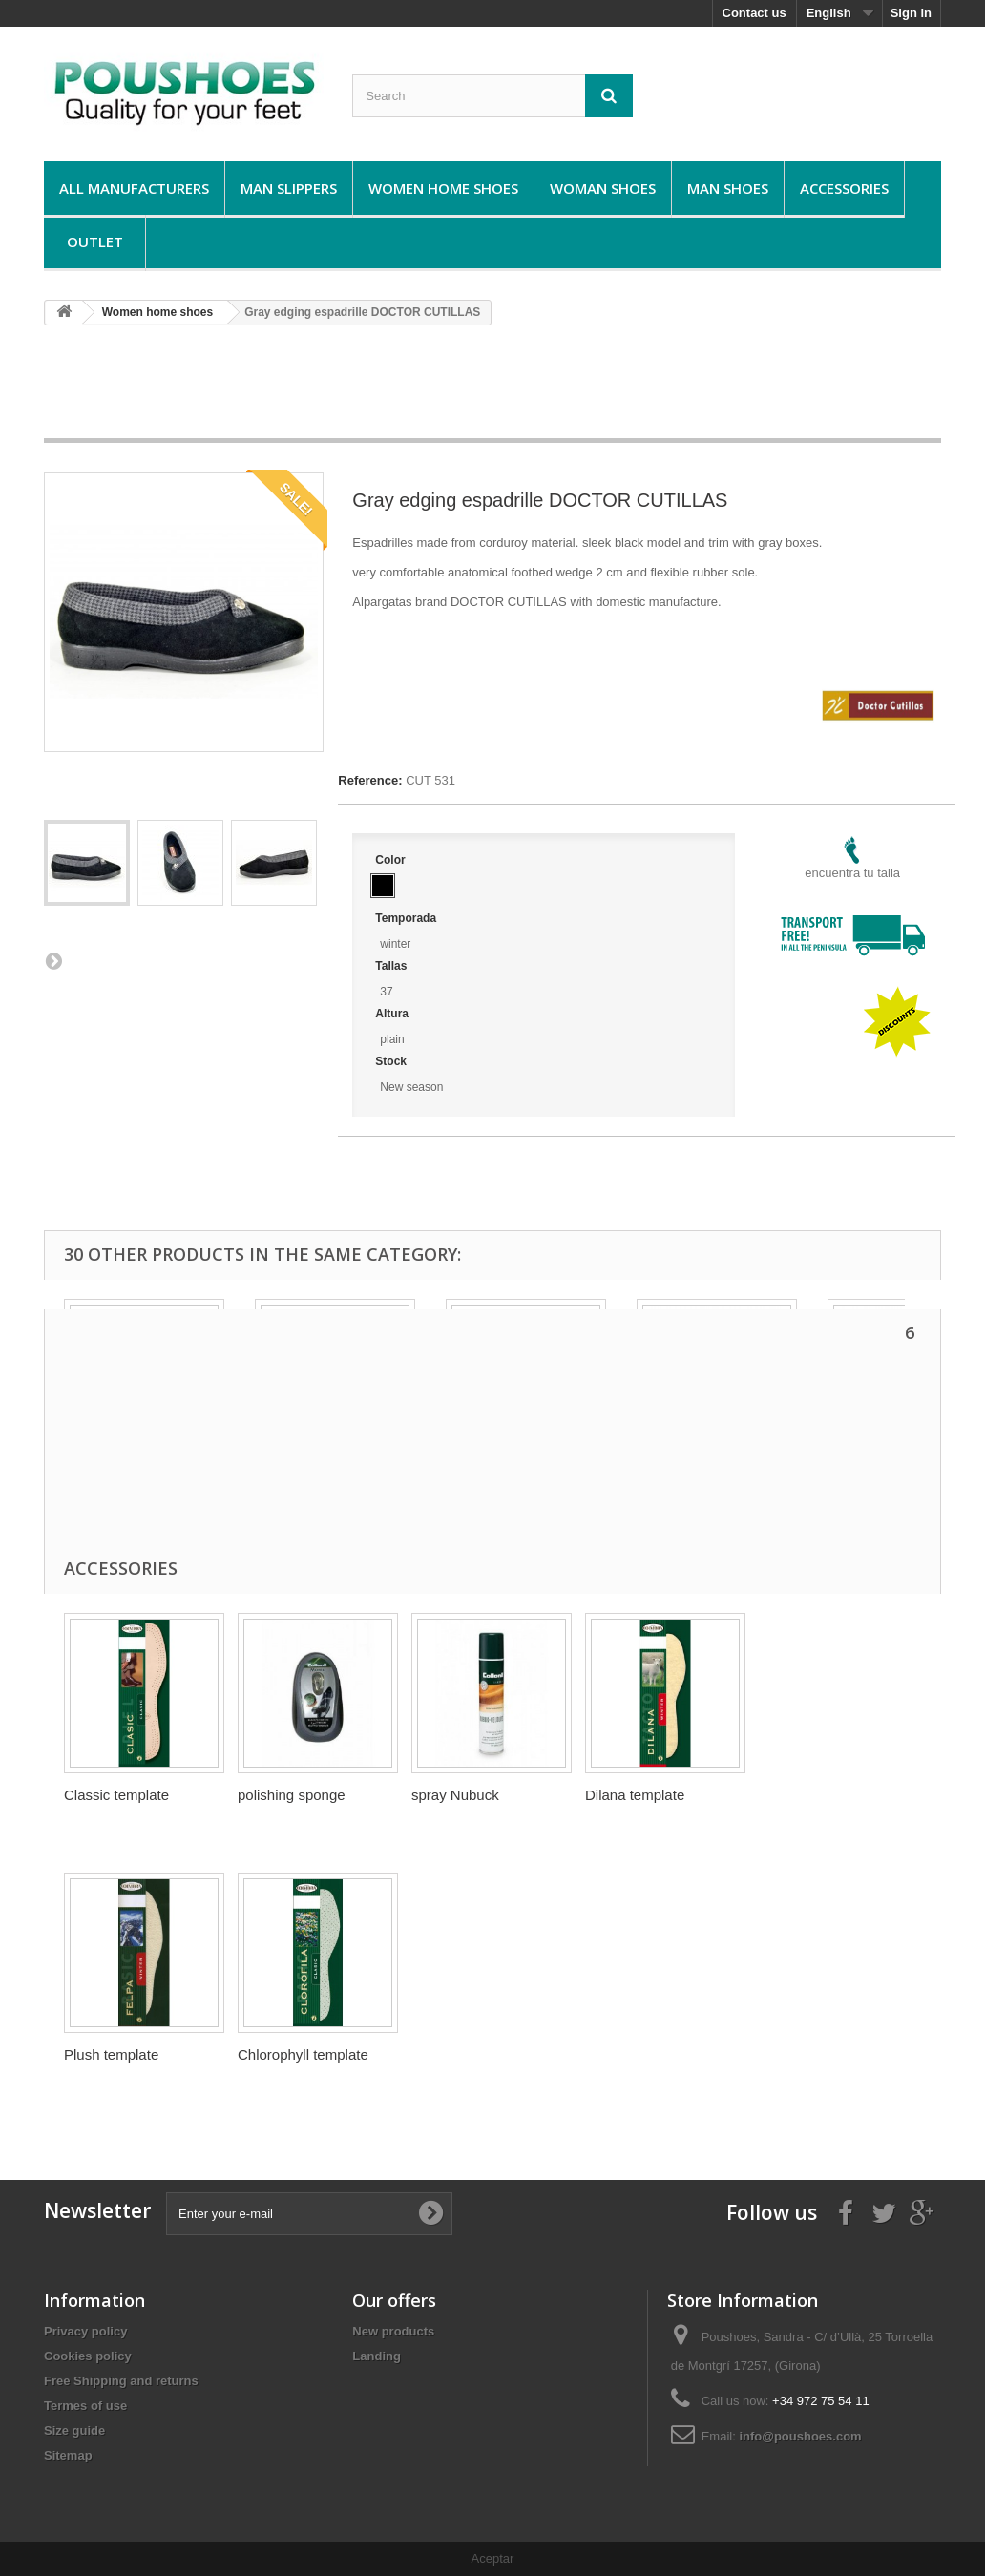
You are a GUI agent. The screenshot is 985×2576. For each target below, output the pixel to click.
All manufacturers (134, 188)
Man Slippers (289, 188)
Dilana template (634, 1795)
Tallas (392, 966)
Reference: (370, 780)
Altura (393, 1013)
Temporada (407, 918)
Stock (392, 1061)
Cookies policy (88, 2356)
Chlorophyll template (303, 2054)
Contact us (754, 13)
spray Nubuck (455, 1795)
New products (393, 2331)
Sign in (911, 13)
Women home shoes (443, 188)
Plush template (111, 2054)
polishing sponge (292, 1795)
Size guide (74, 2430)
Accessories (844, 188)
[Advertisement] (492, 388)
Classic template (116, 1795)
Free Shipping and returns (121, 2381)
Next (53, 960)
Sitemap (68, 2455)
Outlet (95, 241)
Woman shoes (603, 188)
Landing (376, 2356)
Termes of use (85, 2405)
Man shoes (727, 188)
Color (392, 860)
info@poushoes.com (800, 2436)
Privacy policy (85, 2331)
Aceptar (493, 2558)
